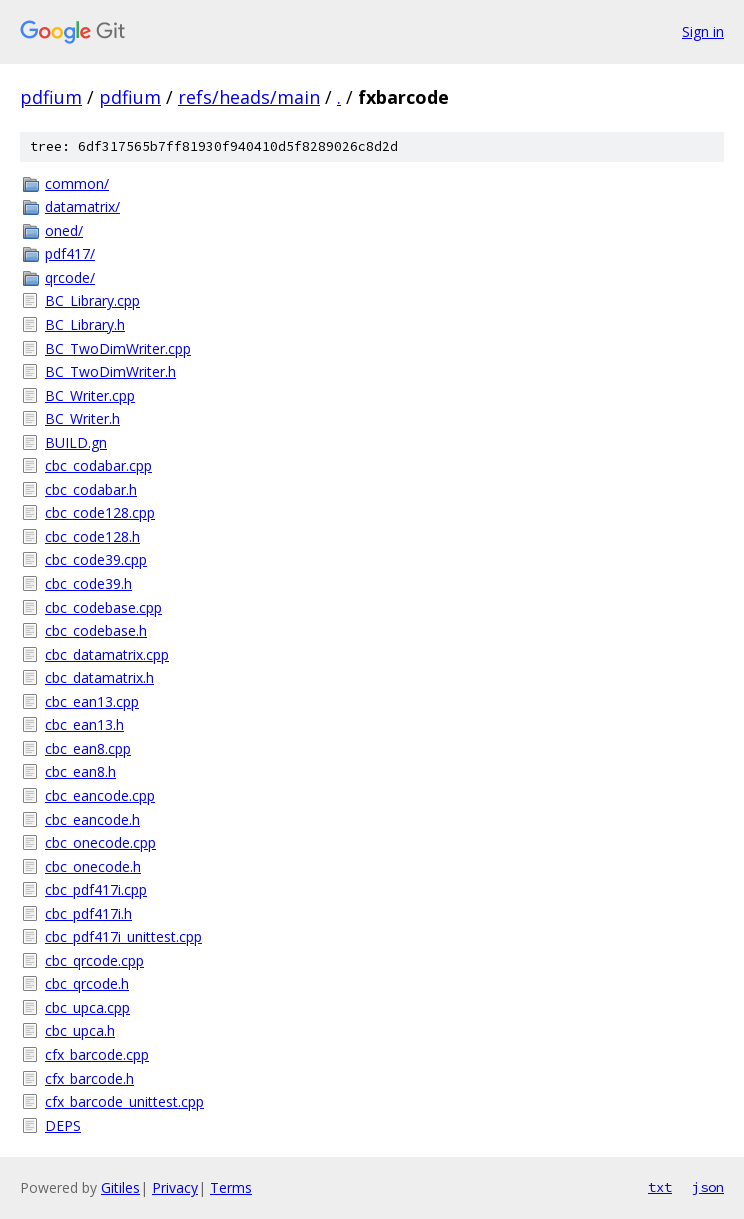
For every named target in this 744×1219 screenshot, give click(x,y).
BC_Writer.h (82, 418)
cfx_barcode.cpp (97, 1054)
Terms (231, 1187)
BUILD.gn (76, 442)
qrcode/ (70, 277)
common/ (77, 183)
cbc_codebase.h (96, 630)
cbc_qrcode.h (87, 983)
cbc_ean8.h (80, 771)
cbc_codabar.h (91, 489)
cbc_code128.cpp (100, 512)
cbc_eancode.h (92, 819)
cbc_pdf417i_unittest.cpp (123, 936)
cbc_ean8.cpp (88, 748)
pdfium (51, 97)
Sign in (703, 31)
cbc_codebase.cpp (103, 607)
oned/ (64, 230)
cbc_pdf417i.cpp (96, 889)
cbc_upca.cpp (87, 1007)
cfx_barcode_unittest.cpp (124, 1101)
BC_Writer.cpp (90, 395)
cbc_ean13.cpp (92, 701)
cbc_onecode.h (93, 866)
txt (660, 1187)
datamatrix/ (82, 206)
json (708, 1187)
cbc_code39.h (88, 583)
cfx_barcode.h (89, 1078)
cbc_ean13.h (84, 724)
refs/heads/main (249, 97)
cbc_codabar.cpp (98, 465)
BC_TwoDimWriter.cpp (118, 348)
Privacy (175, 1187)
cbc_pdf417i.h (88, 913)
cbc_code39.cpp (96, 559)
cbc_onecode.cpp (100, 842)
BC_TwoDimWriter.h (110, 371)
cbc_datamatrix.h (99, 677)
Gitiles (120, 1187)
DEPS (63, 1125)
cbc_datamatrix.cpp (107, 654)
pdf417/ (70, 253)
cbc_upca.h (80, 1030)
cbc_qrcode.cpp (94, 960)
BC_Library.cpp (92, 300)
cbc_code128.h (92, 536)
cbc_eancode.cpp (100, 795)
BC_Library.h (85, 324)
